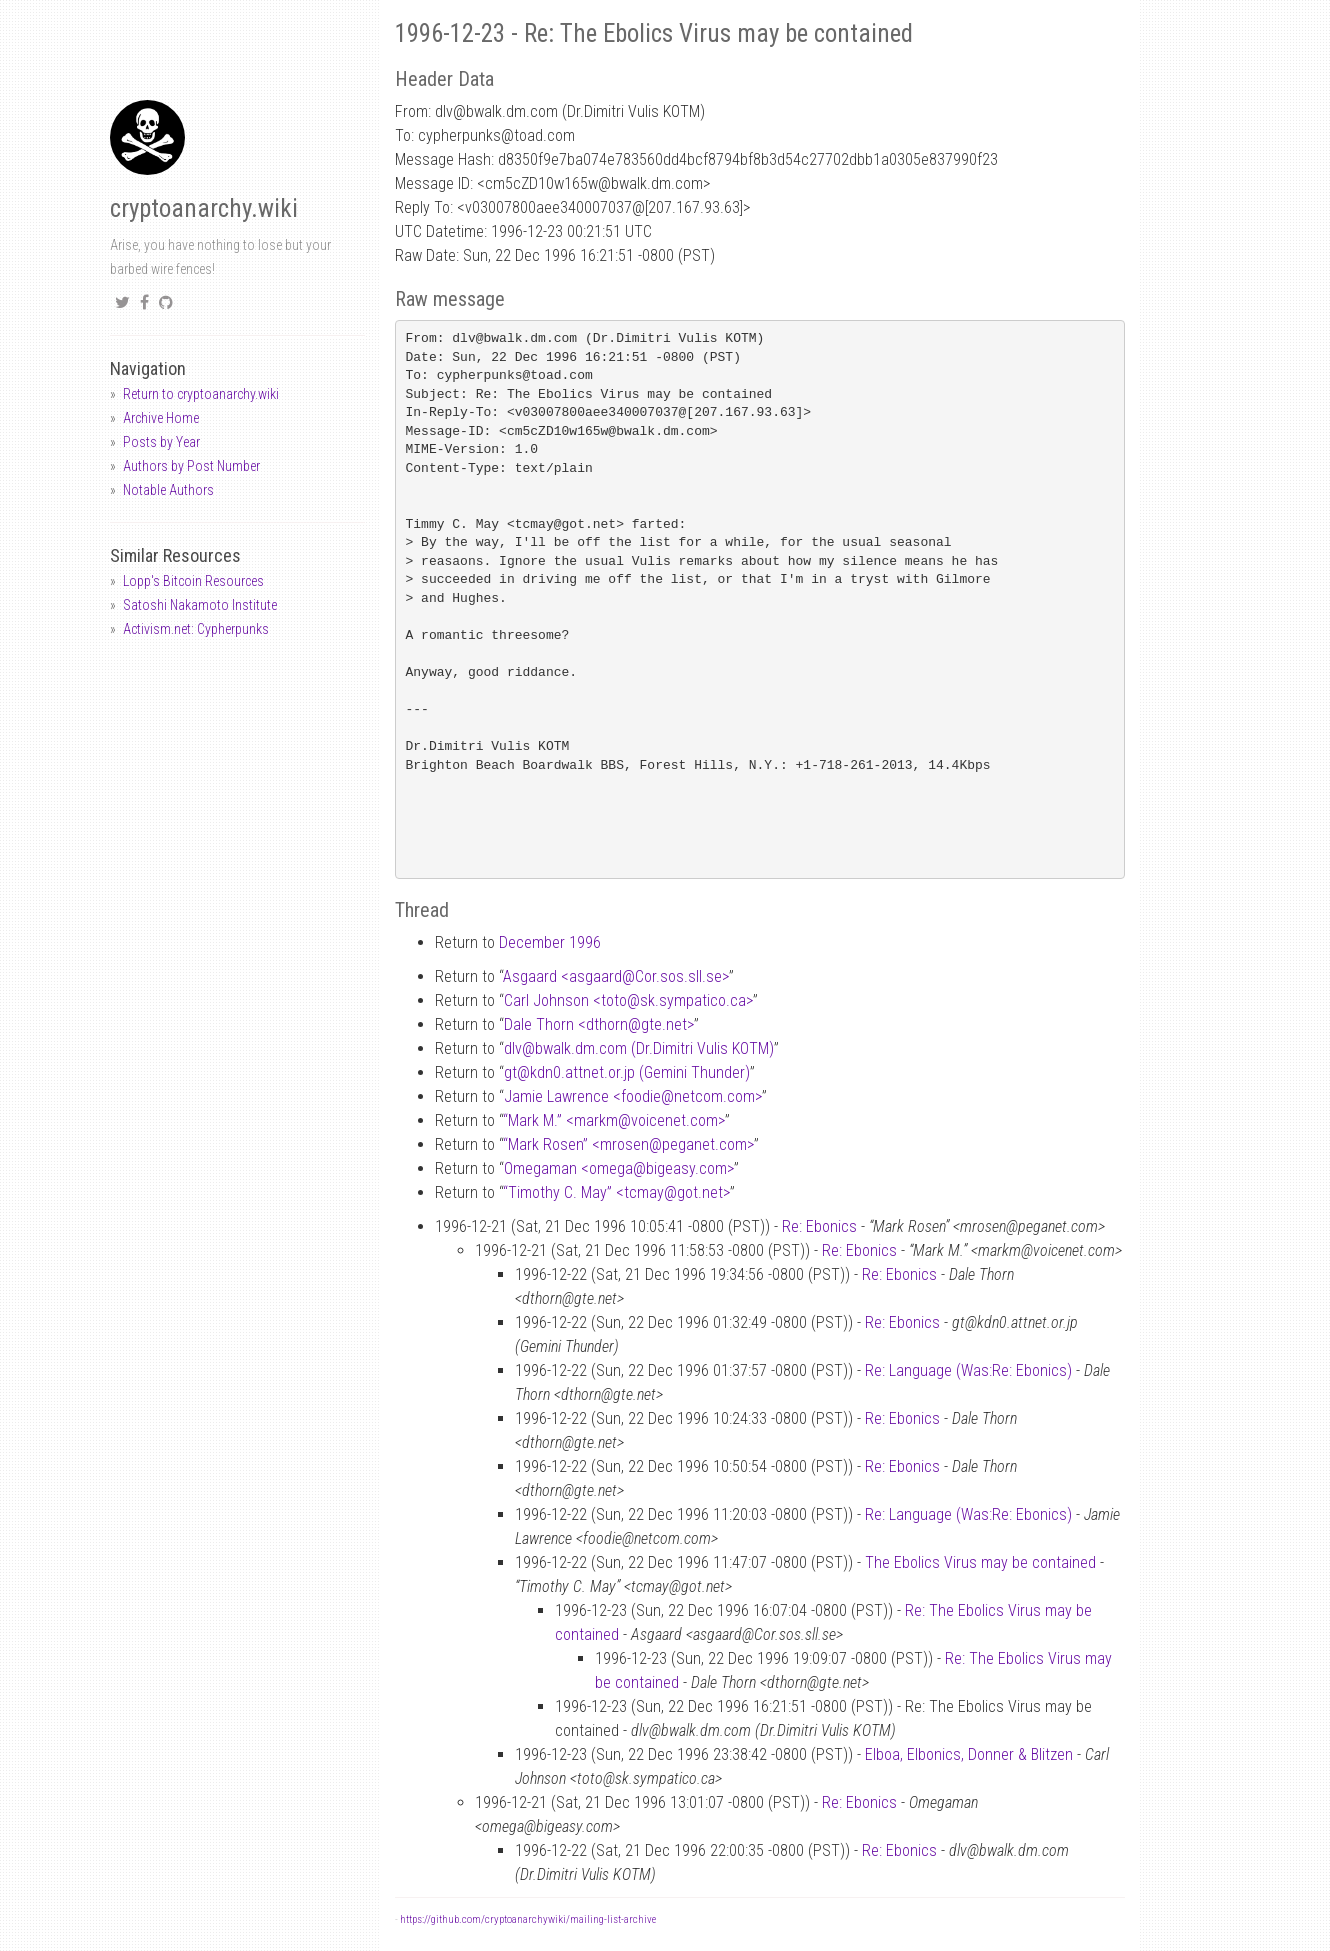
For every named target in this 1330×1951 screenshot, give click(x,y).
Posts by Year (161, 442)
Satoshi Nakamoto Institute (200, 605)
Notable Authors (168, 490)
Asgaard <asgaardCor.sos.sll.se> (616, 976)
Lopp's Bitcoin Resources (193, 581)
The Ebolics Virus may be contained (980, 1562)
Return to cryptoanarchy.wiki (201, 394)
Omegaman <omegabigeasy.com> (619, 1168)
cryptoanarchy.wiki (204, 208)
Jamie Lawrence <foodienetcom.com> (633, 1096)
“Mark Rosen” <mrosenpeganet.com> (628, 1144)
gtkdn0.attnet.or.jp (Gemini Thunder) (627, 1072)
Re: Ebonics (819, 1226)
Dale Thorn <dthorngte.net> (599, 1024)
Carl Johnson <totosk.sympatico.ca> (628, 1000)
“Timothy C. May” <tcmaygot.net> (616, 1192)
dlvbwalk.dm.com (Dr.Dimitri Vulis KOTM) (639, 1048)
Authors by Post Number (191, 466)
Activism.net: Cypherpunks (196, 629)
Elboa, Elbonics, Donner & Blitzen (969, 1754)
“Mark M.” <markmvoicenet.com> (614, 1120)
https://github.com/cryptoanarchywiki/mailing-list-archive (528, 1919)
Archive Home (161, 418)
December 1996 (550, 942)
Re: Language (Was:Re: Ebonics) (968, 1370)
